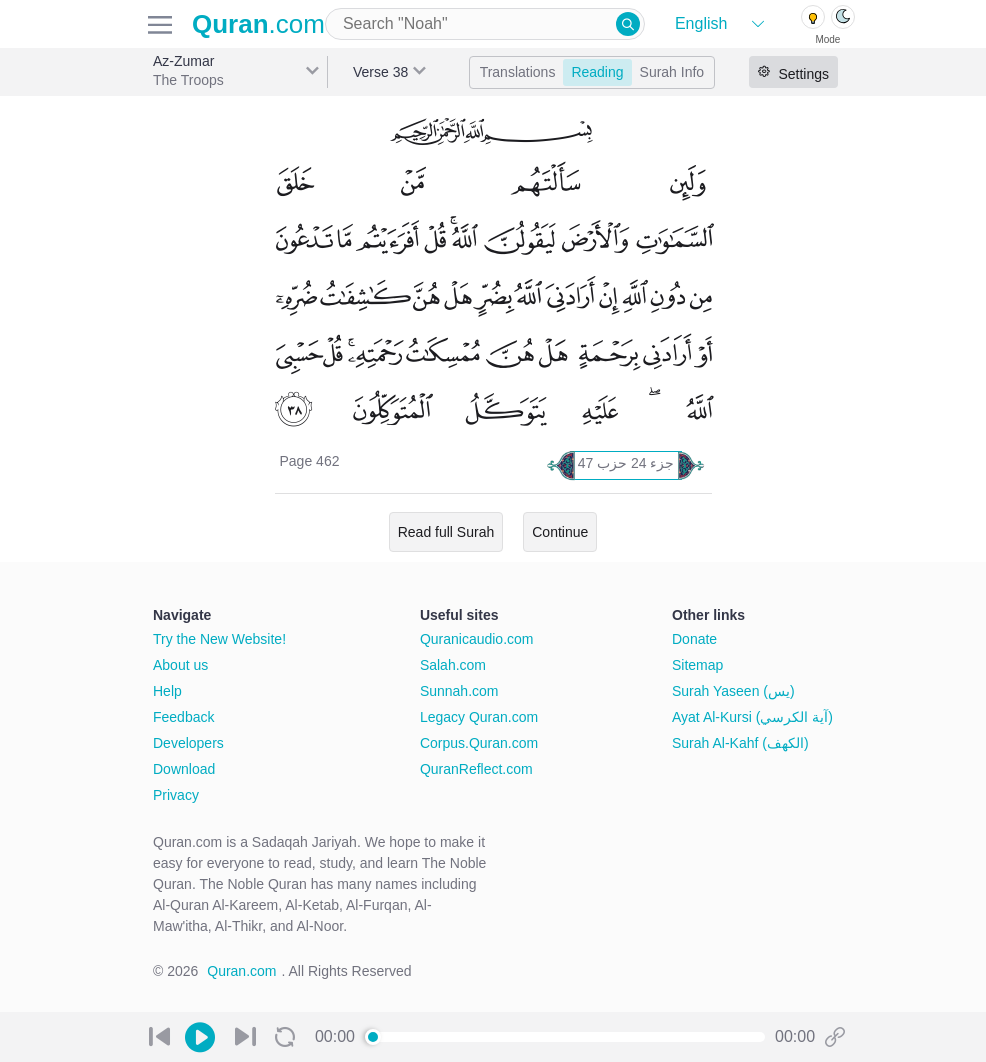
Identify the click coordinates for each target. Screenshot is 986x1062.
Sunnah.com (459, 691)
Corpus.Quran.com (479, 743)
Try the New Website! (219, 639)
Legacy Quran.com (479, 717)
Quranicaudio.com (477, 639)
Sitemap (697, 665)
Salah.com (453, 665)
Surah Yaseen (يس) (733, 691)
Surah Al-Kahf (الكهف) (740, 743)
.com (258, 24)
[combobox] (485, 24)
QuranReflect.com (476, 769)
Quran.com (241, 971)
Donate (694, 639)
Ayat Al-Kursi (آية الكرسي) (752, 717)
